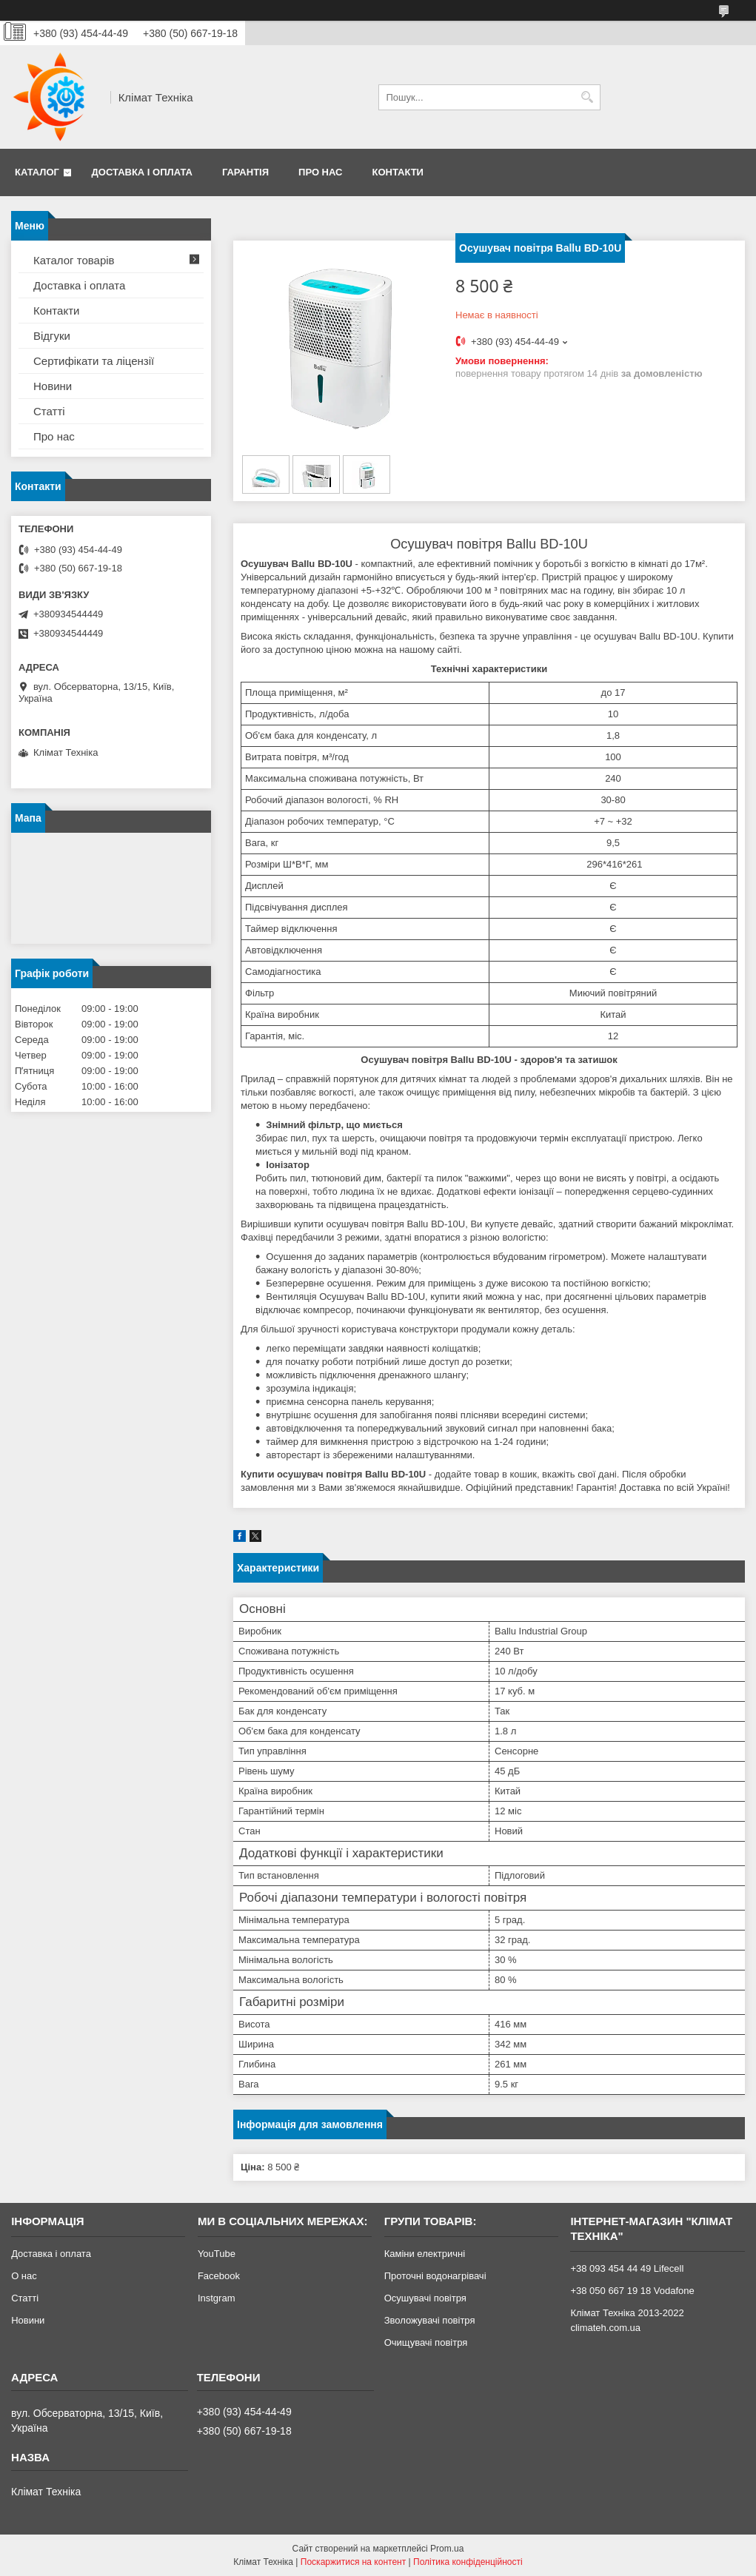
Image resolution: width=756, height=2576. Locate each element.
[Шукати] (588, 97)
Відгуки (51, 335)
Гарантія (245, 172)
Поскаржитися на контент (353, 2562)
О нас (24, 2275)
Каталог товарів (74, 260)
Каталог (37, 172)
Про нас (320, 172)
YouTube (216, 2253)
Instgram (216, 2298)
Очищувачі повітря (426, 2342)
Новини (52, 386)
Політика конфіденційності (468, 2562)
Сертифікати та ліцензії (93, 361)
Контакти (398, 172)
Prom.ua (447, 2548)
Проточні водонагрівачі (435, 2275)
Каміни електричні (424, 2253)
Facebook (219, 2275)
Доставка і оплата (142, 172)
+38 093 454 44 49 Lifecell (626, 2268)
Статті (49, 411)
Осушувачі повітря (425, 2298)
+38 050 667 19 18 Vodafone (632, 2290)
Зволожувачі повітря (429, 2320)
